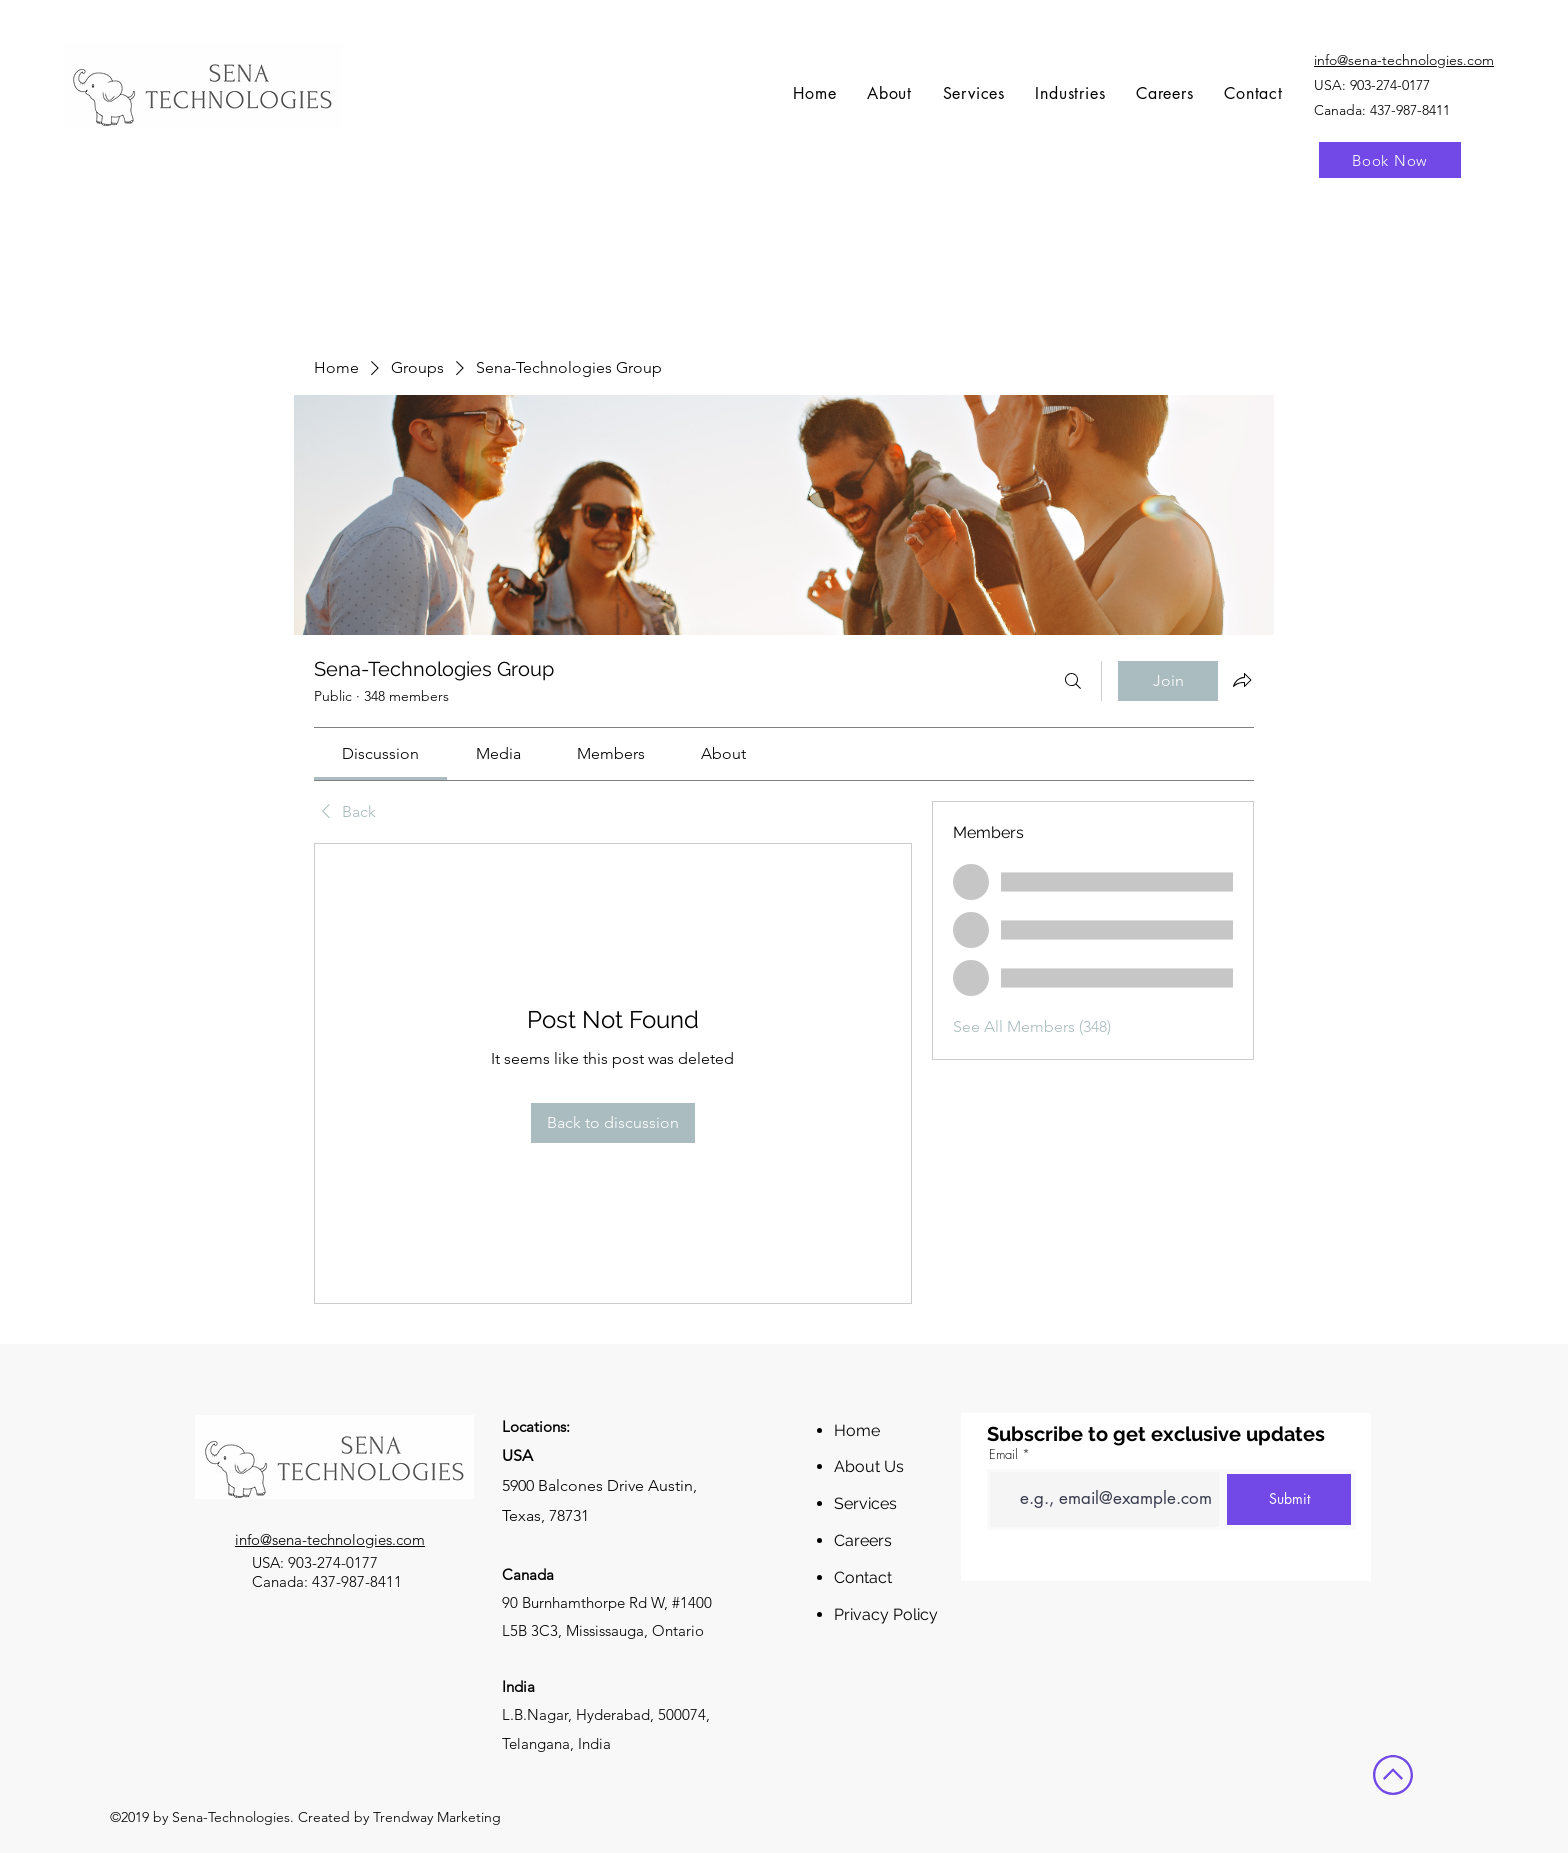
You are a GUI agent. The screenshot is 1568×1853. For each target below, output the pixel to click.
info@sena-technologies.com (330, 1539)
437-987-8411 (357, 1581)
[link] (380, 753)
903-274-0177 (1390, 85)
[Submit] (1289, 1499)
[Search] (1073, 681)
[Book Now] (1390, 160)
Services (865, 1503)
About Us (869, 1466)
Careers (863, 1540)
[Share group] (1242, 680)
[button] (973, 93)
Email (1003, 1454)
